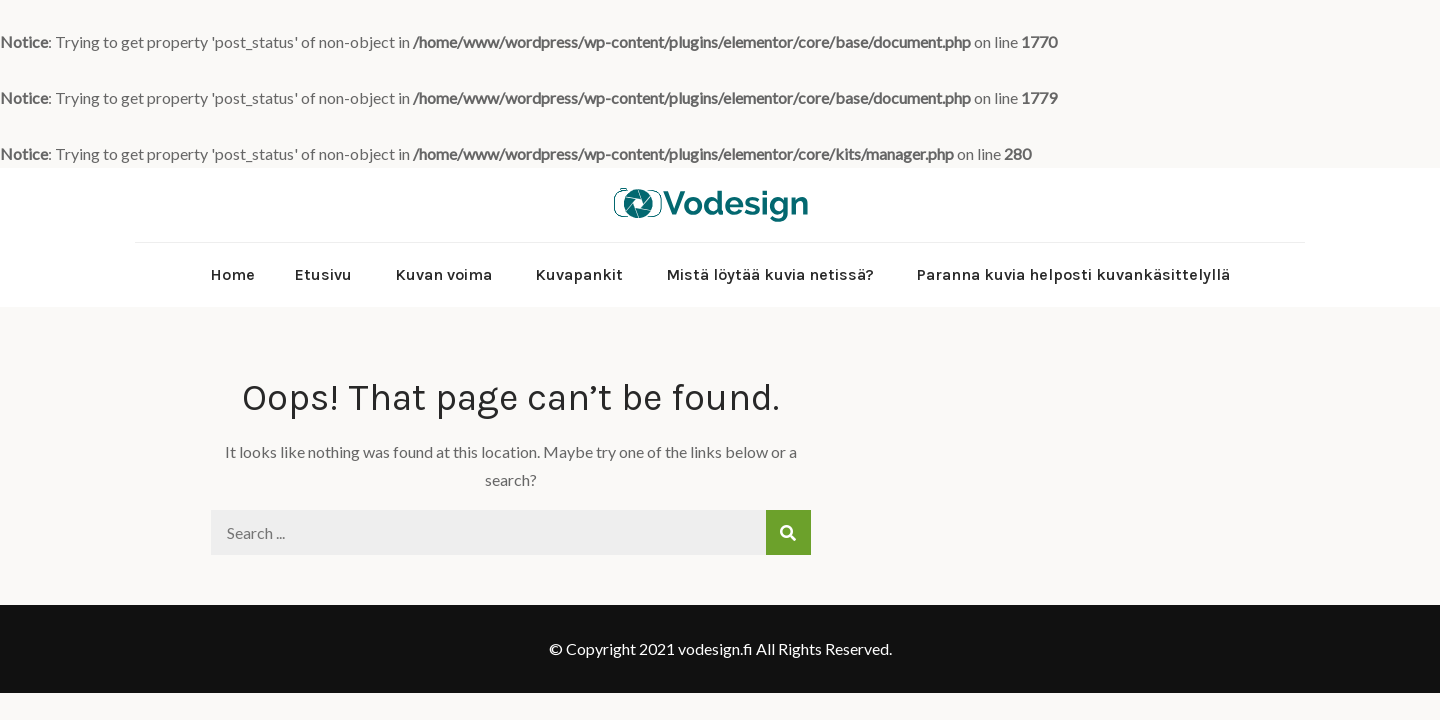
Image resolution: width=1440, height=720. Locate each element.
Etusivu (323, 274)
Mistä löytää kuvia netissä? (770, 274)
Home (232, 274)
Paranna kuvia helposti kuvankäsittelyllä (1073, 274)
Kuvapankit (579, 274)
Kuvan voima (443, 274)
